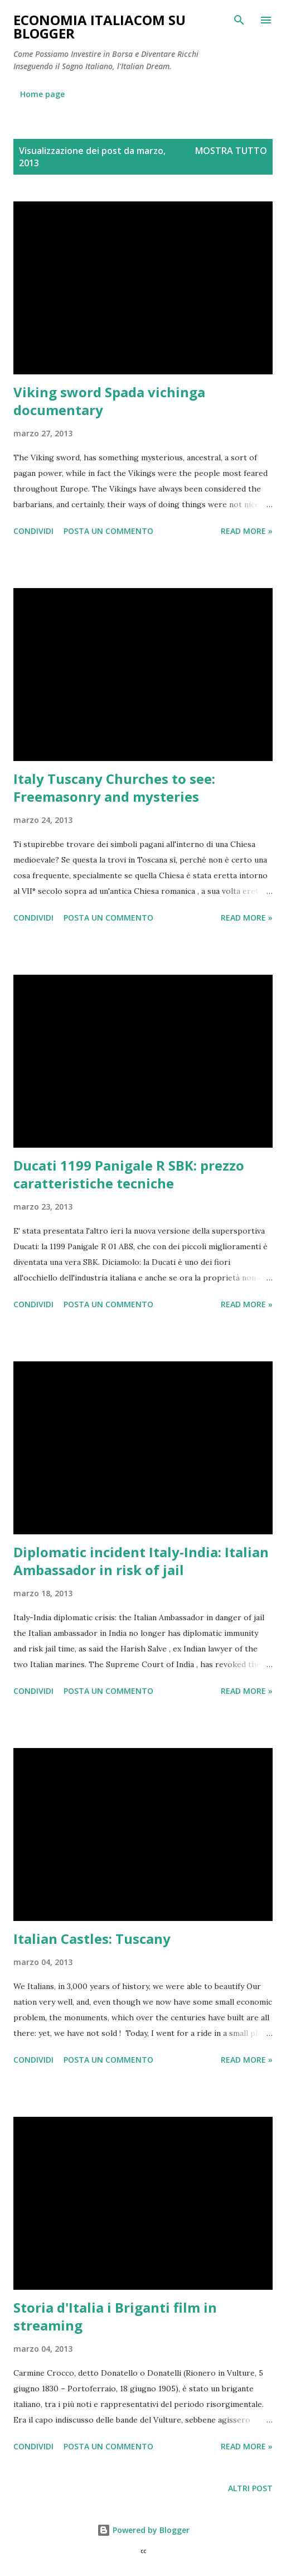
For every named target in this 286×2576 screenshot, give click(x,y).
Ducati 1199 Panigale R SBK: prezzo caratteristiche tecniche (128, 1174)
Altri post (250, 2488)
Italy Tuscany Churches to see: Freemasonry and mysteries (114, 787)
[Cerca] (239, 20)
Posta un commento (108, 531)
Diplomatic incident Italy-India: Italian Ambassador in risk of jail (141, 1561)
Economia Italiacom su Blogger (99, 26)
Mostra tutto (231, 151)
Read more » (247, 531)
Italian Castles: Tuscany (92, 1938)
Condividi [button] (33, 531)
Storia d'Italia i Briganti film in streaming (115, 2316)
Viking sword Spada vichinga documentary (109, 401)
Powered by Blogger (143, 2530)
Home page (42, 94)
